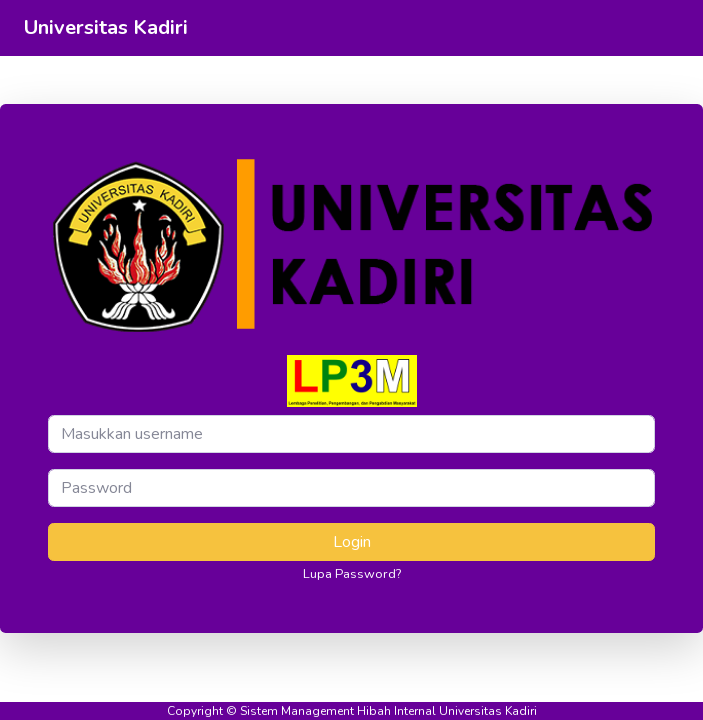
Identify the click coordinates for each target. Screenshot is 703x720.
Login (352, 542)
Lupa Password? (352, 574)
